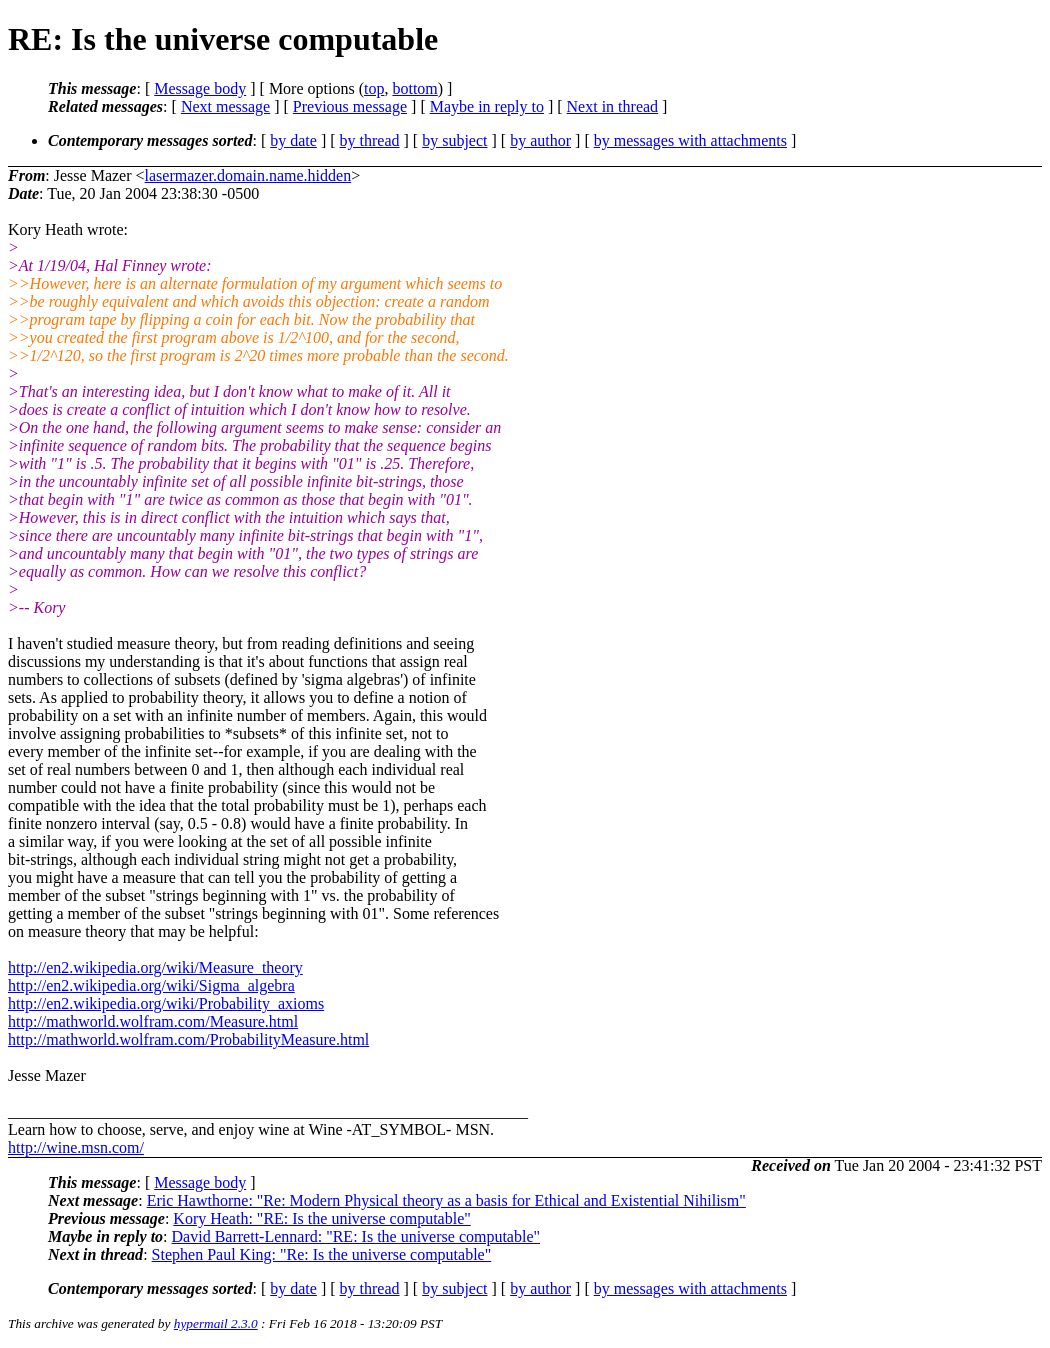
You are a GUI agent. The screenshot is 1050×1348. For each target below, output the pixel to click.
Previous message (350, 106)
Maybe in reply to (487, 106)
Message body (200, 88)
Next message (225, 106)
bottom (414, 88)
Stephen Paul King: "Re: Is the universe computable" (322, 1254)
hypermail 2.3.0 (216, 1323)
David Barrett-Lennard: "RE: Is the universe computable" (356, 1236)
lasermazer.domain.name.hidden (248, 175)
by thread (370, 140)
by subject (454, 140)
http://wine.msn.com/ (76, 1147)
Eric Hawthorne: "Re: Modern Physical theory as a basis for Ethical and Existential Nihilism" (446, 1200)
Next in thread (613, 106)
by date (293, 140)
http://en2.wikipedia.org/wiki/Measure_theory (155, 967)
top (374, 88)
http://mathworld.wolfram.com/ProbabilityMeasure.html (188, 1039)
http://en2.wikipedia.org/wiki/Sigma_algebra (151, 985)
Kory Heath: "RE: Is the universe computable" (321, 1218)
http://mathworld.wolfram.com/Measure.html (153, 1021)
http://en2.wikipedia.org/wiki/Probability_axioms (166, 1003)
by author (540, 140)
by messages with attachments (690, 140)
